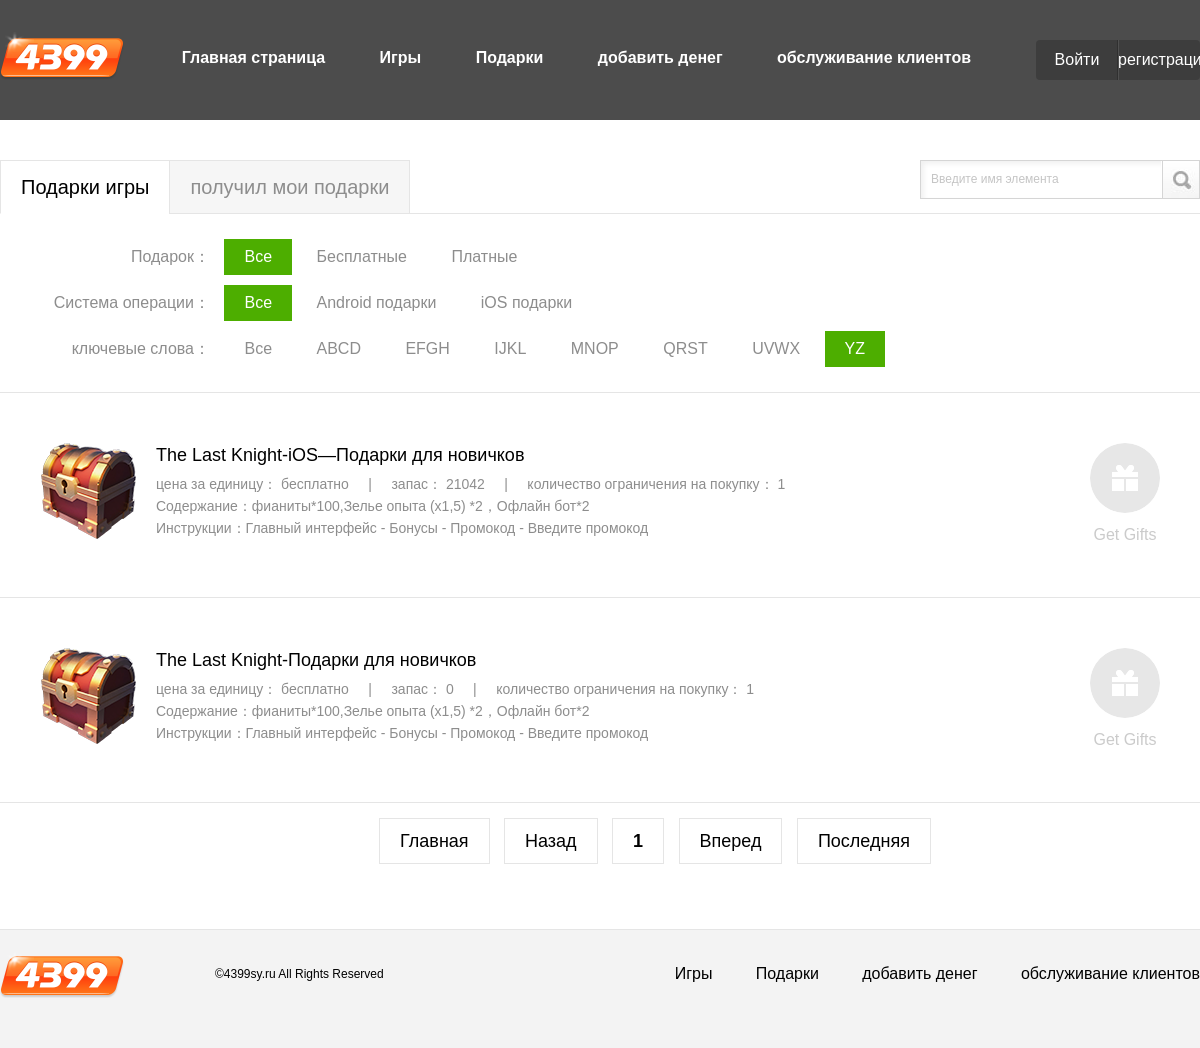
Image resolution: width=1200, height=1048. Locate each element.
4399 (62, 56)
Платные (484, 256)
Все (258, 256)
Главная (434, 841)
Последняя (864, 841)
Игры (401, 57)
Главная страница (253, 57)
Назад (551, 841)
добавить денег (660, 57)
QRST (685, 348)
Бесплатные (361, 256)
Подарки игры (85, 187)
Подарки (510, 57)
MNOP (595, 348)
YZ (855, 348)
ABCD (338, 348)
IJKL (510, 348)
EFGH (427, 348)
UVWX (776, 348)
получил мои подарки (289, 187)
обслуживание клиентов (874, 57)
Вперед (731, 841)
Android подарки (376, 302)
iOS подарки (526, 302)
